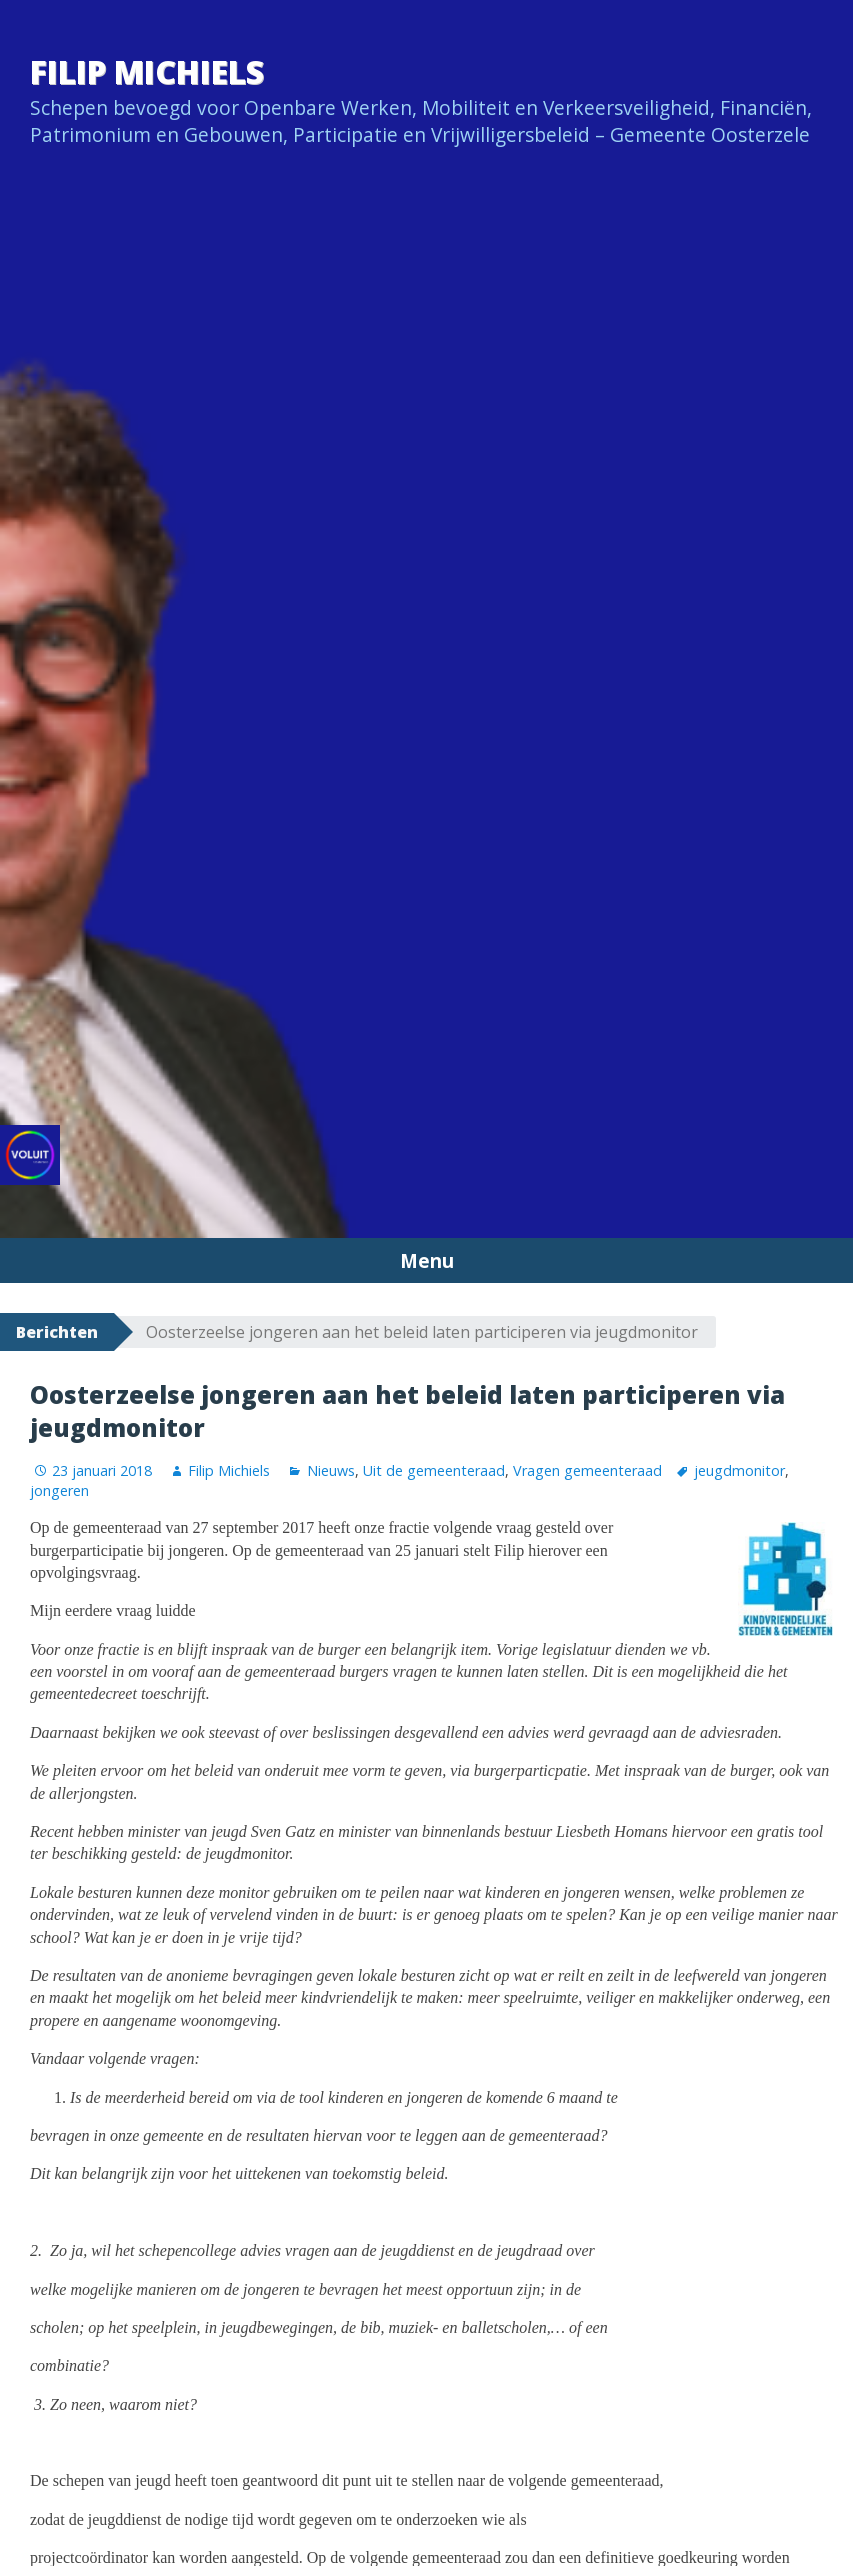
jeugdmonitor (739, 1470)
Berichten (57, 1332)
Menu (427, 1260)
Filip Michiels (147, 71)
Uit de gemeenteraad (434, 1470)
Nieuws (331, 1470)
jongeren (59, 1490)
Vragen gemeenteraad (587, 1470)
